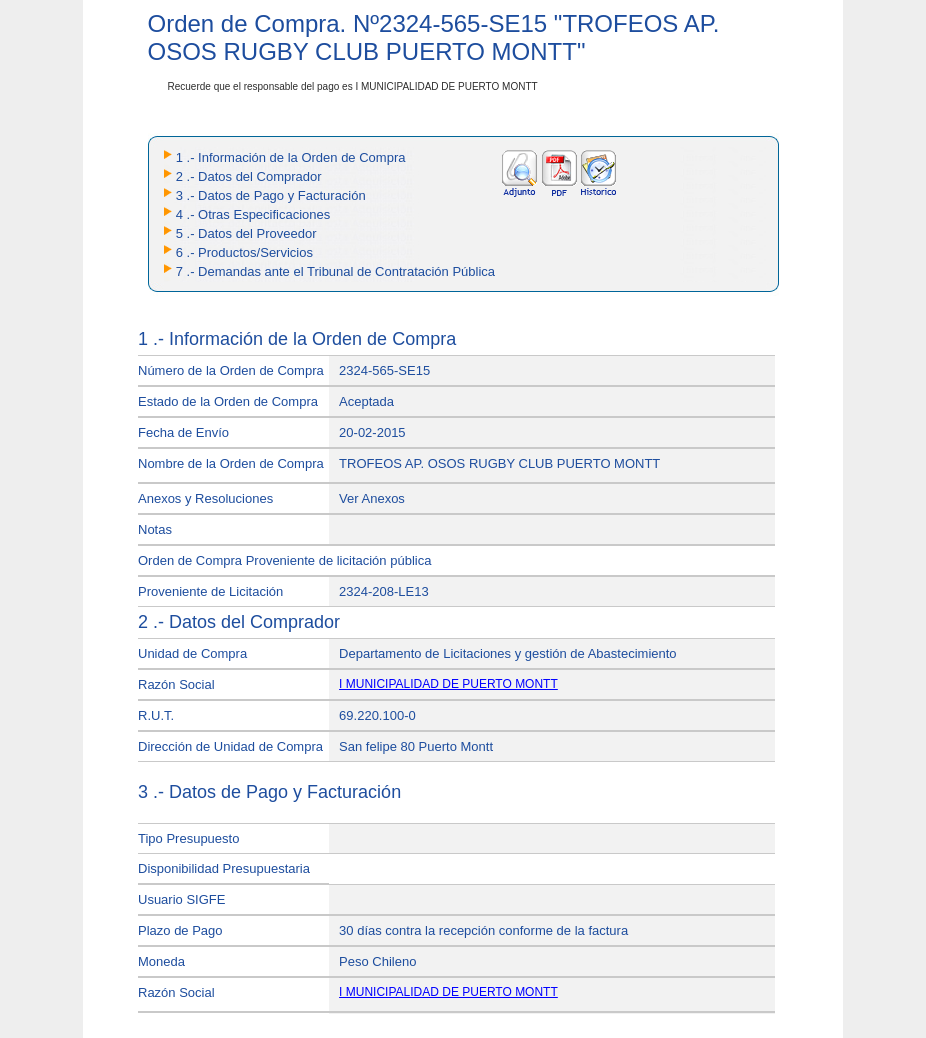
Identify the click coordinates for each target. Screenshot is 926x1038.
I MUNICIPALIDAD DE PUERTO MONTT (448, 684)
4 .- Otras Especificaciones (253, 214)
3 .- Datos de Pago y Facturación (271, 195)
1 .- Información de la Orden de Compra (291, 157)
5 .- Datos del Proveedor (246, 233)
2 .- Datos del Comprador (249, 176)
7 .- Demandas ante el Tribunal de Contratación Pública (335, 271)
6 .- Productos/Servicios (244, 252)
